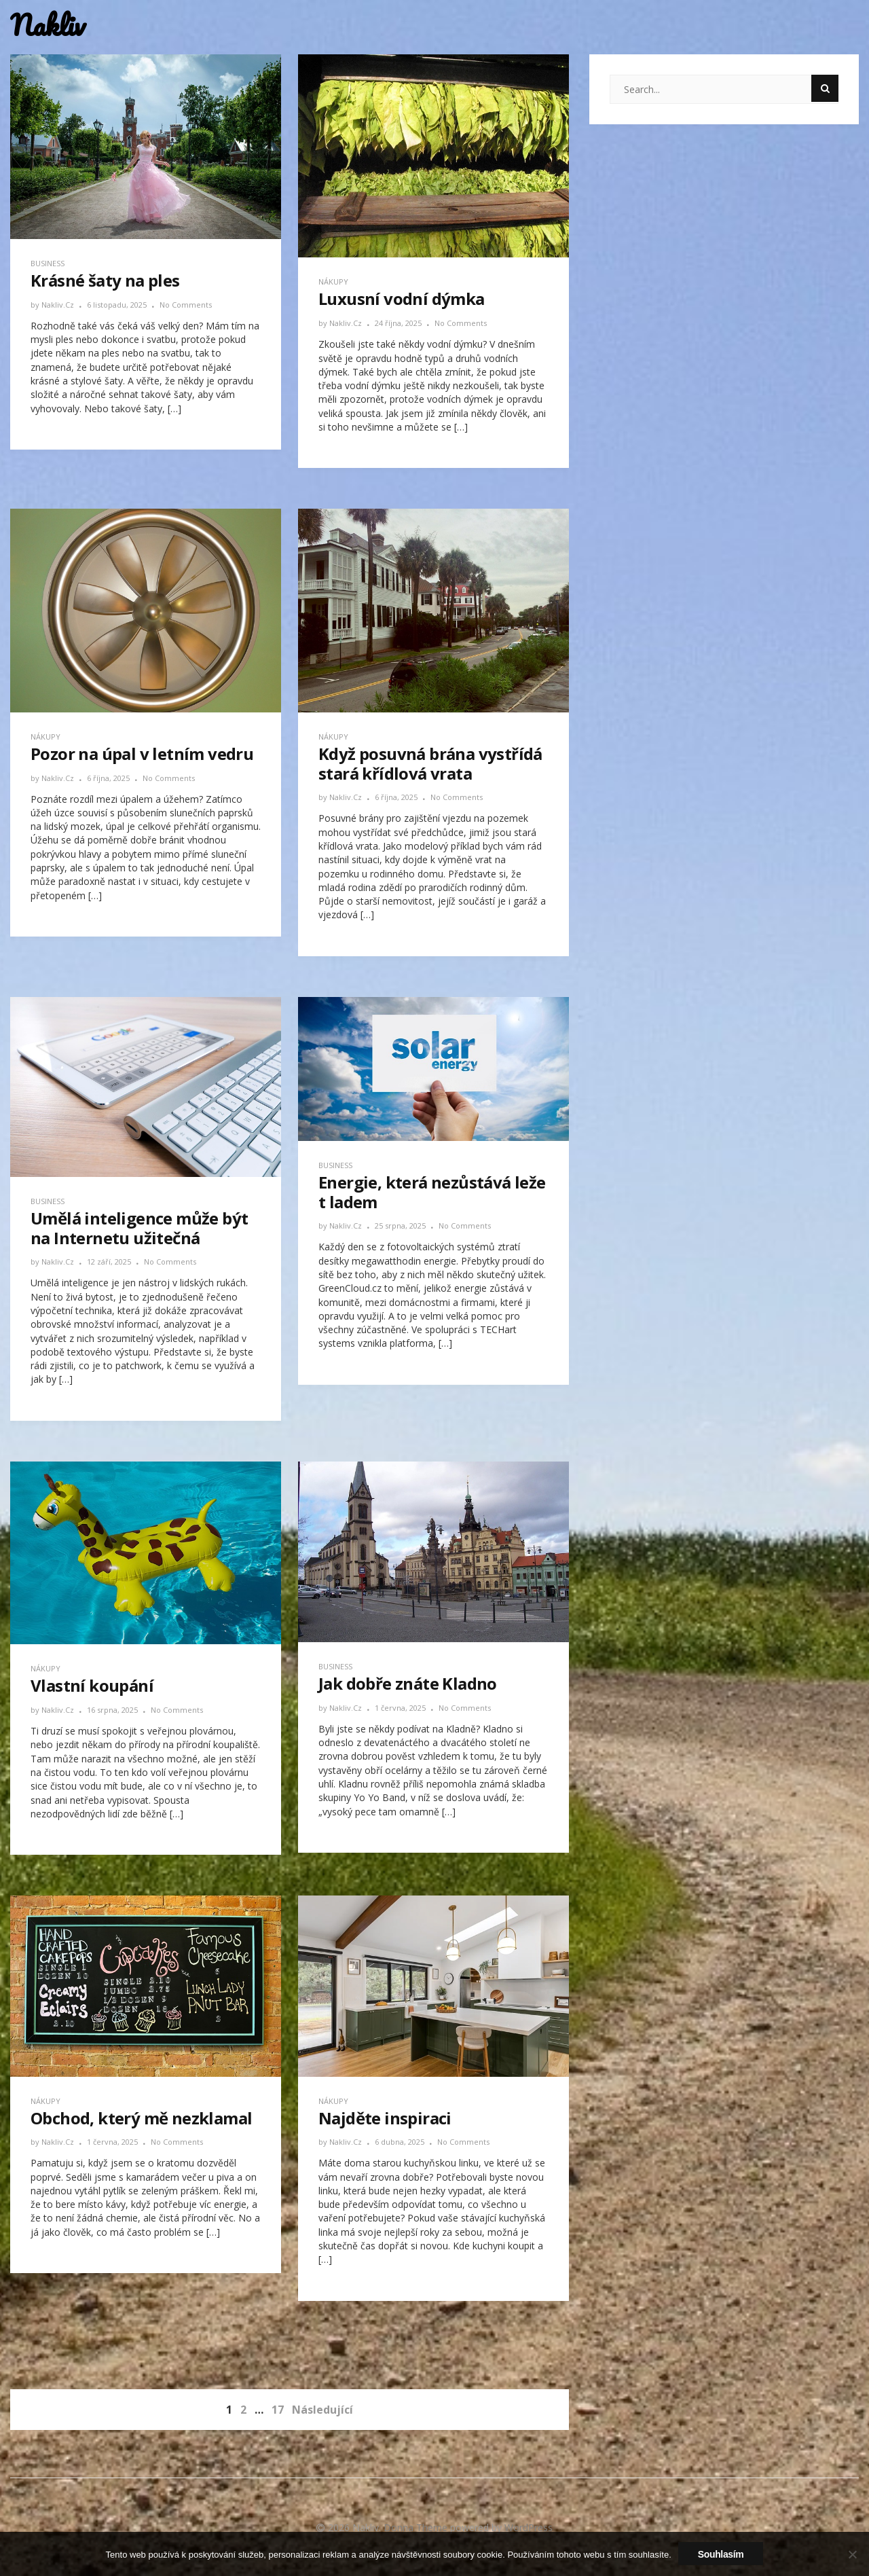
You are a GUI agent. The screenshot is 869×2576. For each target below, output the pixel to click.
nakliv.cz (58, 305)
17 (278, 2409)
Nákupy (333, 281)
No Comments (186, 305)
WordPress (528, 2527)
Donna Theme (417, 2527)
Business (47, 263)
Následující (322, 2409)
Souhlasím (721, 2554)
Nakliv (47, 25)
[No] (852, 2554)
